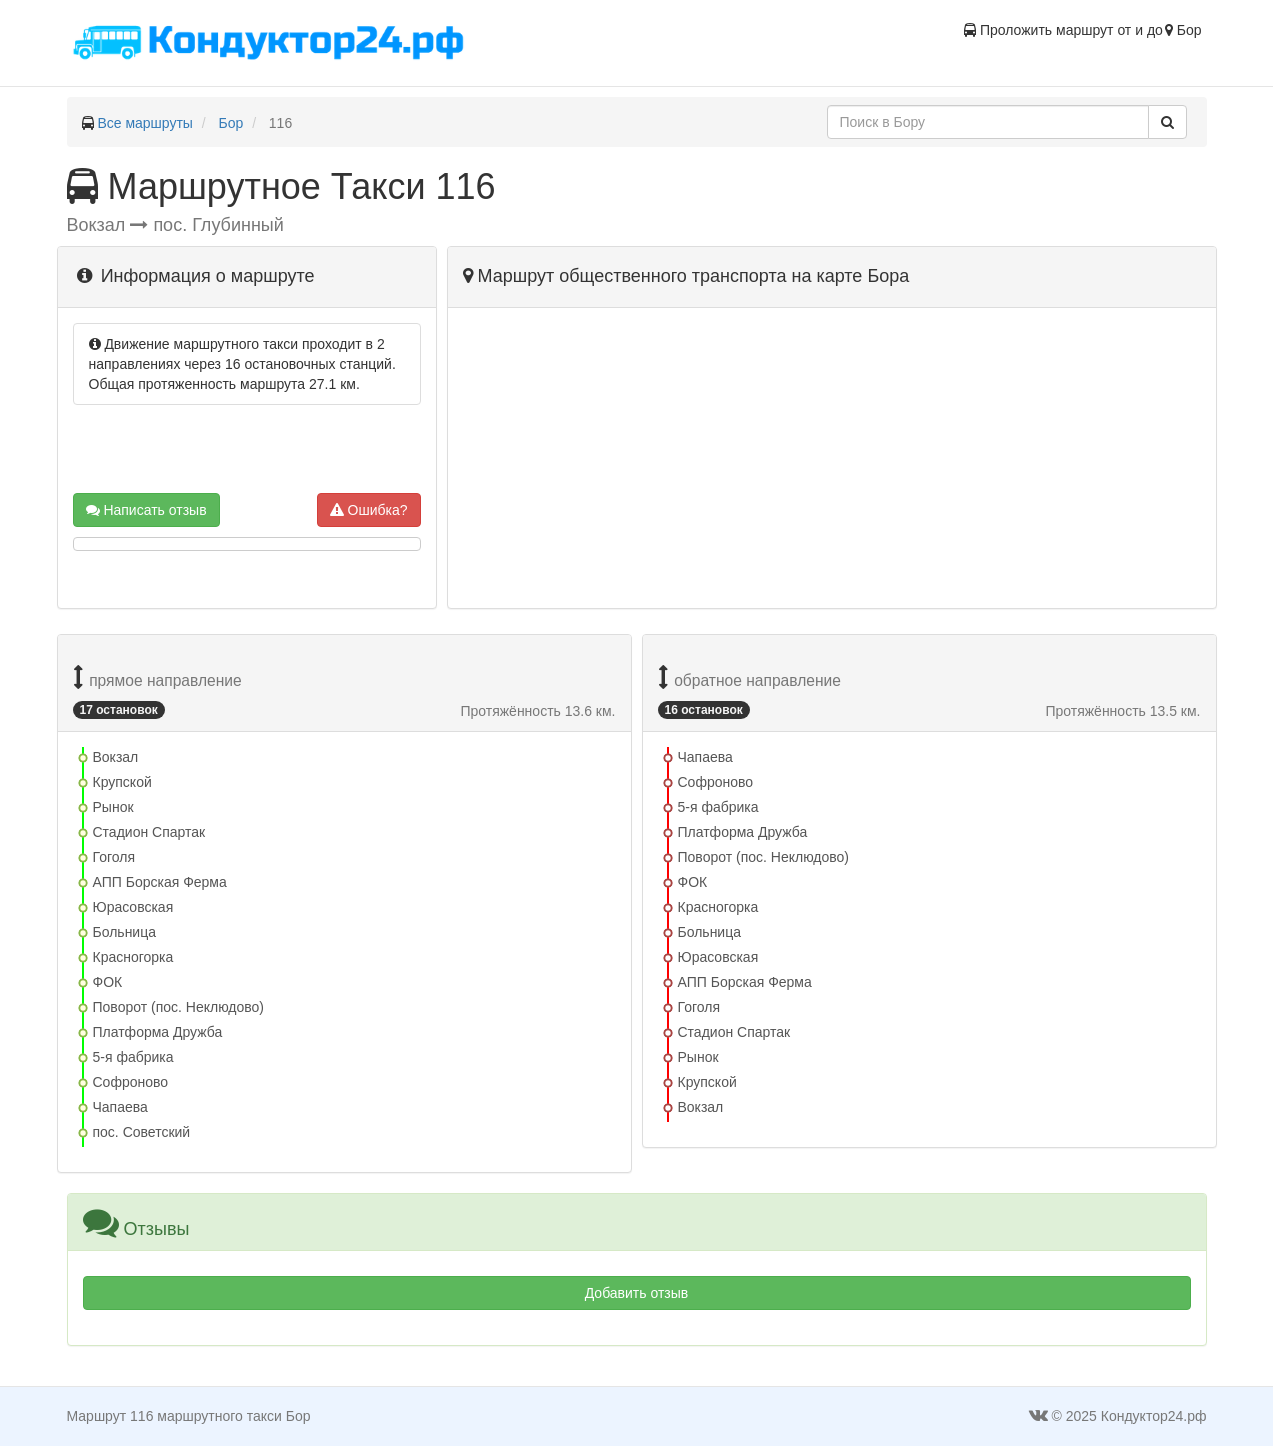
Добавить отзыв (637, 1293)
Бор (231, 123)
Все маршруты (145, 123)
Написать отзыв (146, 510)
